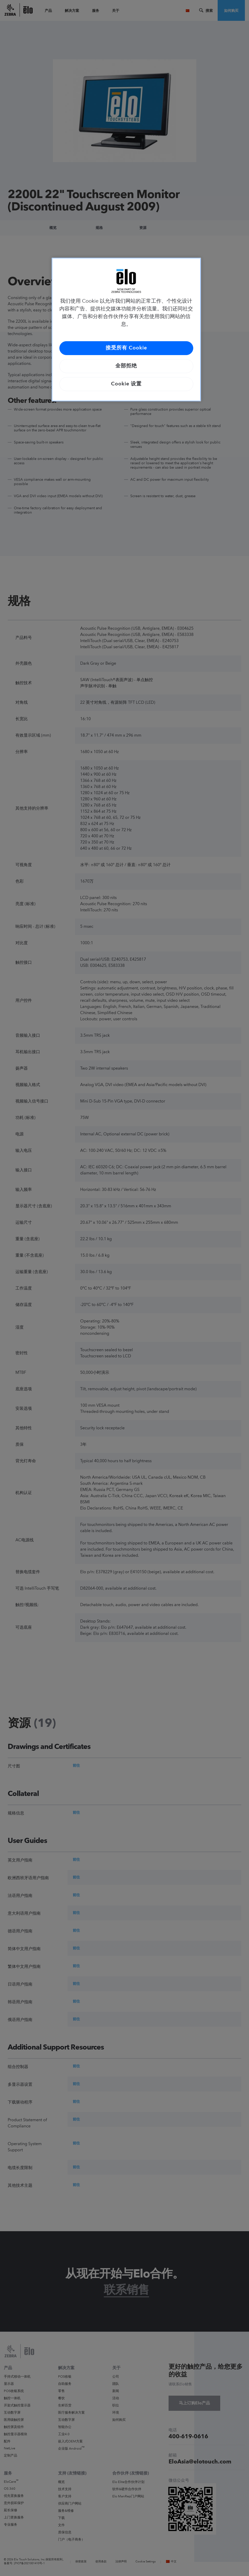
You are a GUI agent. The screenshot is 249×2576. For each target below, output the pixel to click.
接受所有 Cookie (126, 348)
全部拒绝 (126, 366)
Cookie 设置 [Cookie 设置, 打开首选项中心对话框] (126, 384)
